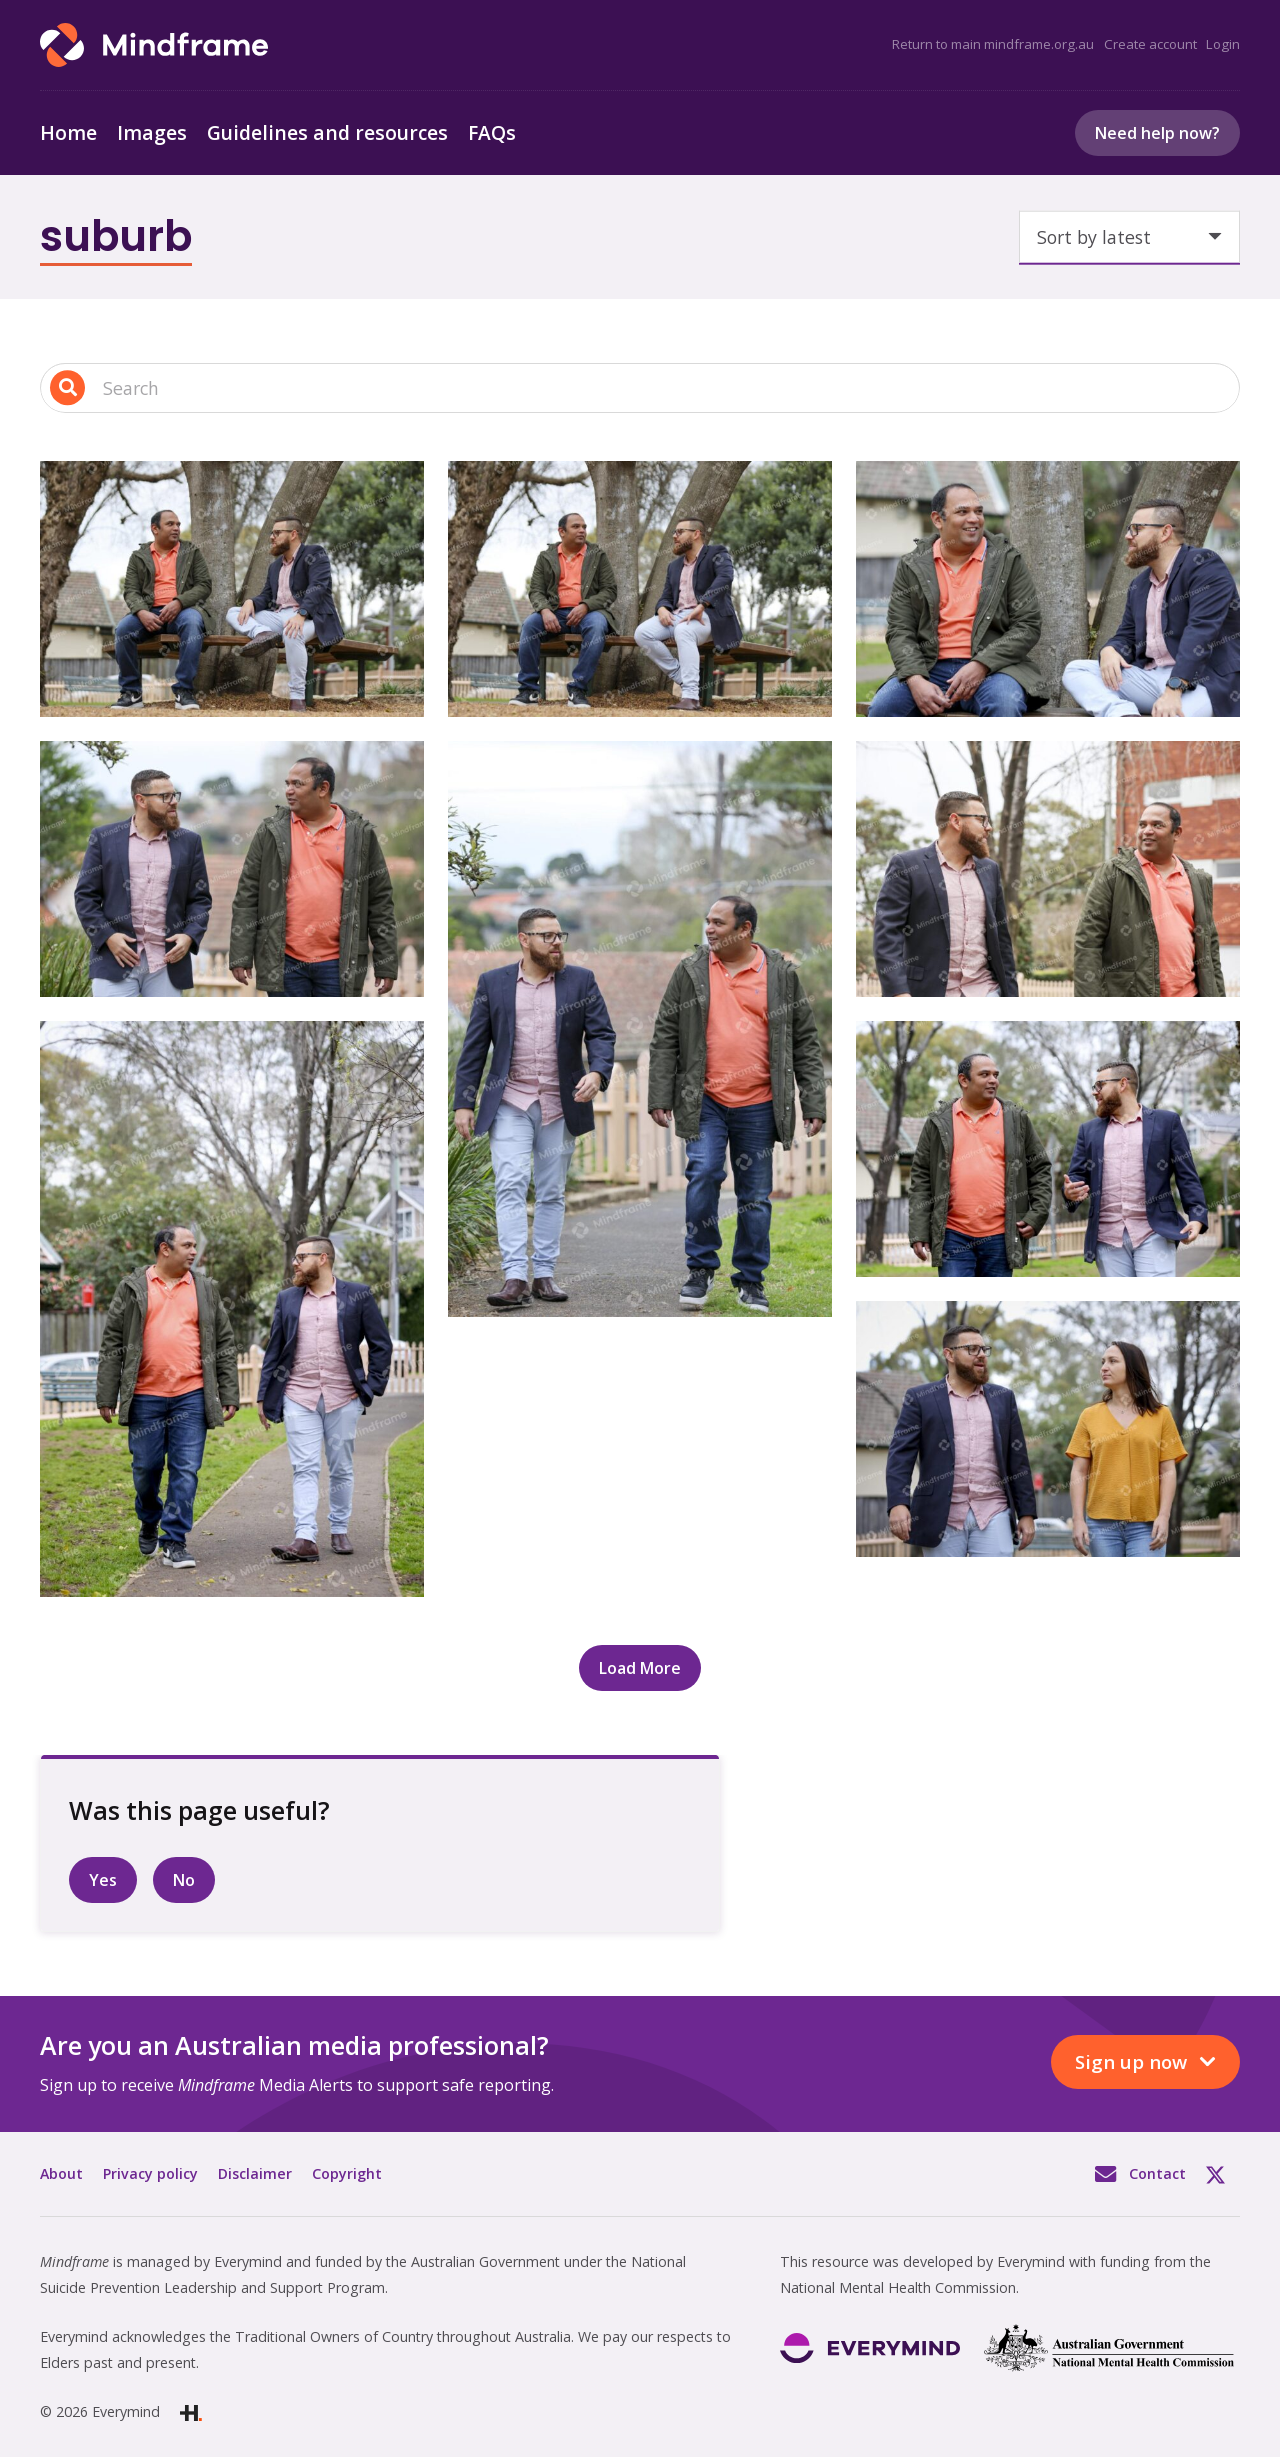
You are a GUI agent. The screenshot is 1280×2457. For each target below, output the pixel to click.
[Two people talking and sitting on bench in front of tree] (232, 589)
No (184, 1880)
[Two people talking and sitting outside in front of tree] (1048, 589)
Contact (1157, 2173)
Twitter (1223, 2174)
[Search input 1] (640, 388)
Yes (103, 1880)
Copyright (347, 2173)
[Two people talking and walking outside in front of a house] (232, 869)
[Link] (154, 45)
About (61, 2173)
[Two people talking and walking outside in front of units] (1048, 869)
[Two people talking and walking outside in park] (232, 1309)
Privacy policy (150, 2173)
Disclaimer (255, 2173)
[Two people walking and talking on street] (1048, 1429)
